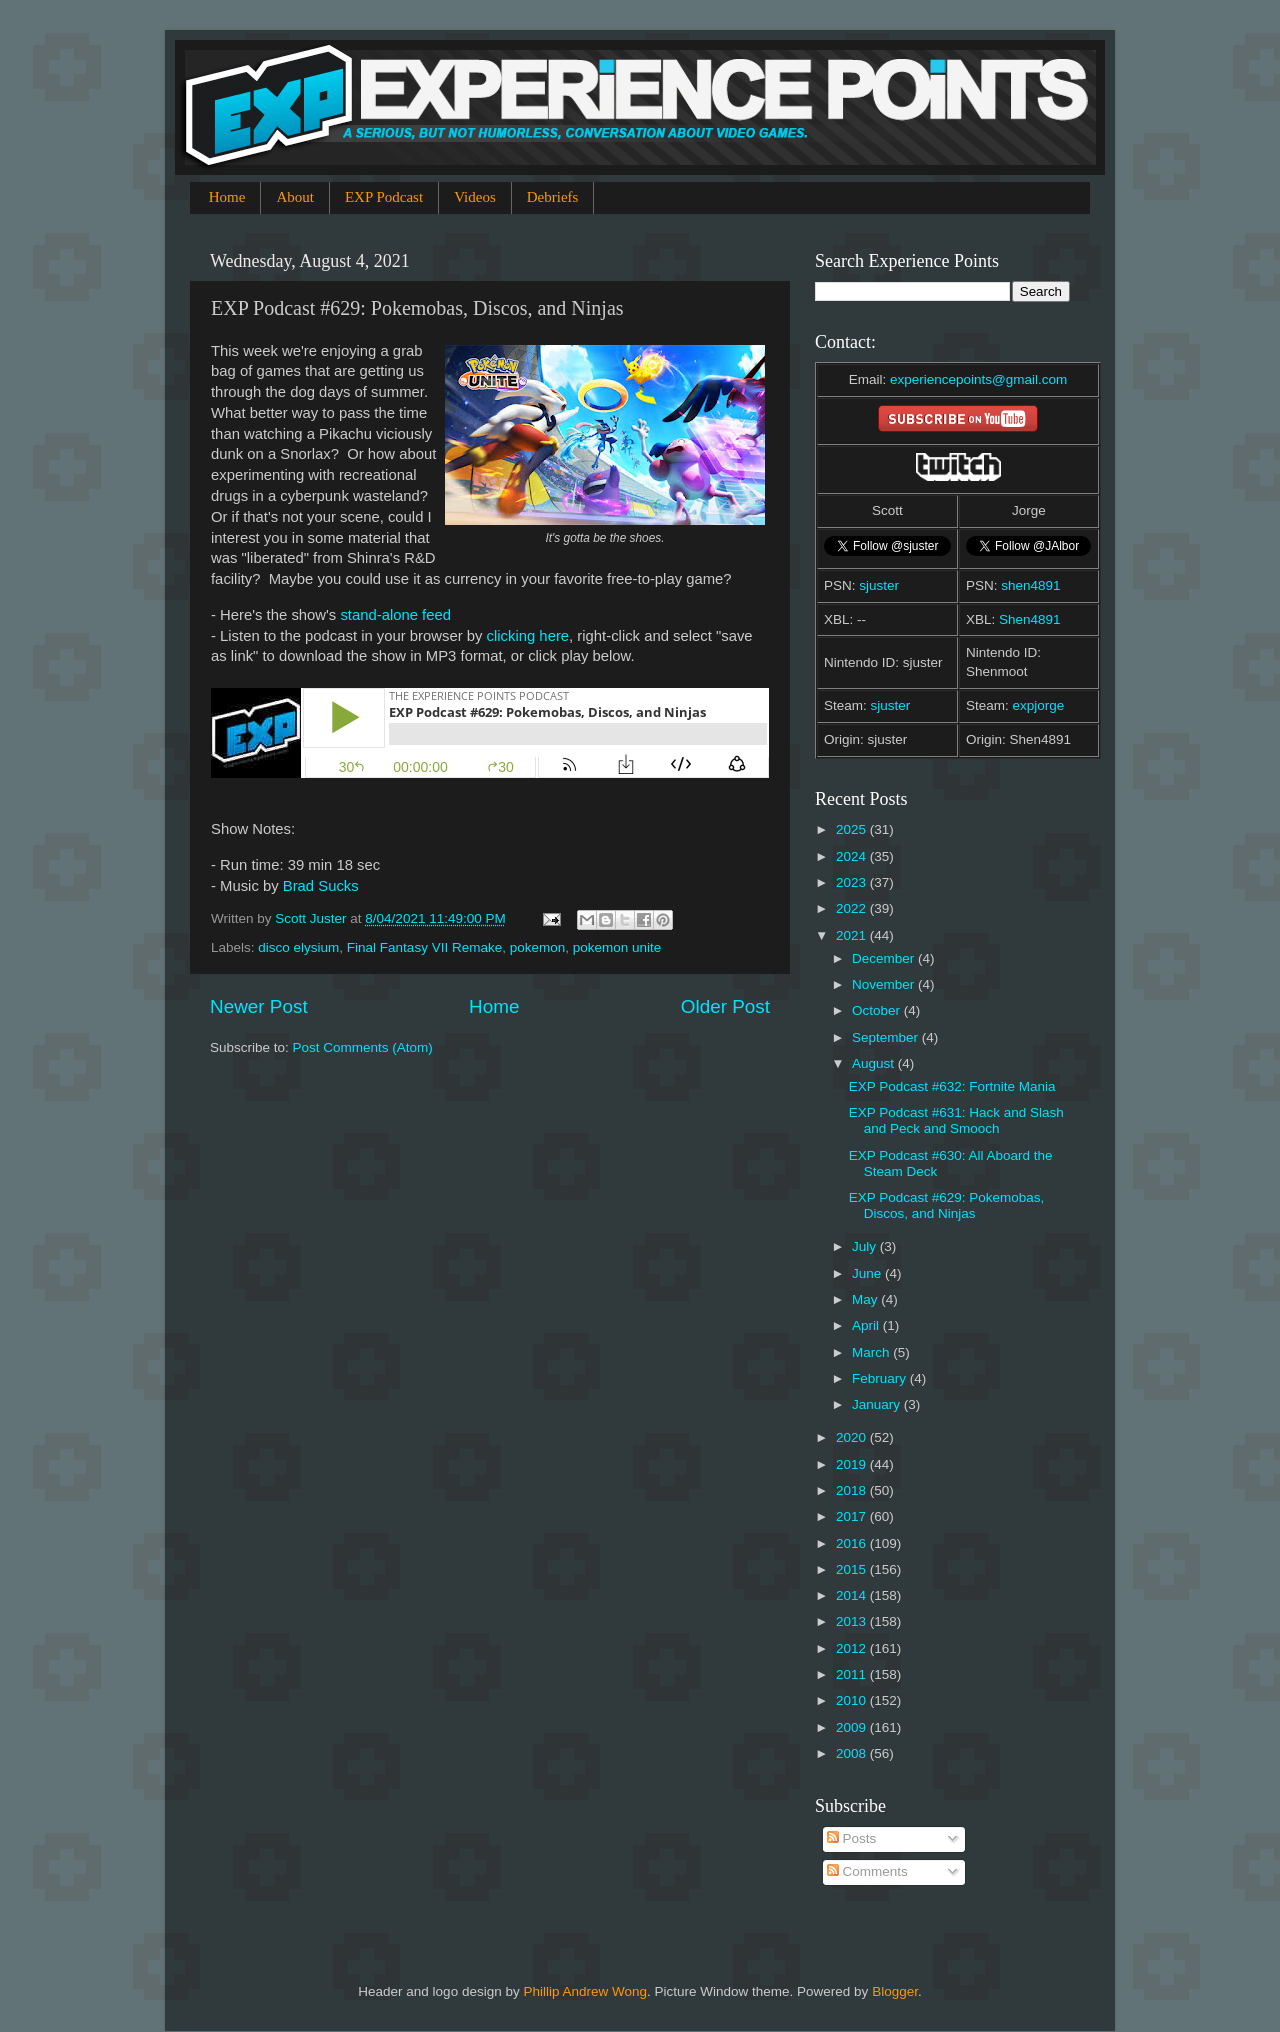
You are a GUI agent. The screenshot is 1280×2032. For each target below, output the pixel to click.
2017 (853, 1516)
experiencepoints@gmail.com (978, 379)
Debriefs (553, 197)
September (887, 1037)
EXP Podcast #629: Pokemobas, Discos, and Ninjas (947, 1205)
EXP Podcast (384, 197)
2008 (853, 1753)
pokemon (538, 947)
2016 (853, 1543)
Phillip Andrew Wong (585, 1991)
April (867, 1325)
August (875, 1063)
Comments (867, 1871)
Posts (852, 1838)
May (866, 1299)
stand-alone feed (395, 615)
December (885, 958)
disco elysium (298, 947)
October (878, 1010)
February (881, 1378)
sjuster (879, 585)
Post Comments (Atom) (363, 1047)
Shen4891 (1030, 619)
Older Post (725, 1006)
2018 (853, 1490)
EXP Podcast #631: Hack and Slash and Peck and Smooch (956, 1120)
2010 (853, 1700)
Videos (475, 197)
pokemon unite (617, 947)
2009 (853, 1727)
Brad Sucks (321, 886)
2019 (853, 1464)
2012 (853, 1648)
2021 (853, 935)
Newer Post (259, 1006)
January (878, 1404)
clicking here (528, 636)
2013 (853, 1621)
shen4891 (1030, 585)
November (885, 984)
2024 (853, 856)
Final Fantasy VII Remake (424, 947)
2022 (853, 908)
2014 (853, 1595)
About (295, 197)
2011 (853, 1674)
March (872, 1352)
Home (227, 197)
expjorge (1039, 705)
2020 (853, 1437)
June (868, 1273)
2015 (853, 1569)
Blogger (895, 1991)
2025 (853, 829)
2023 (853, 882)
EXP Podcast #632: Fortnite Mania (952, 1086)
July (866, 1246)
